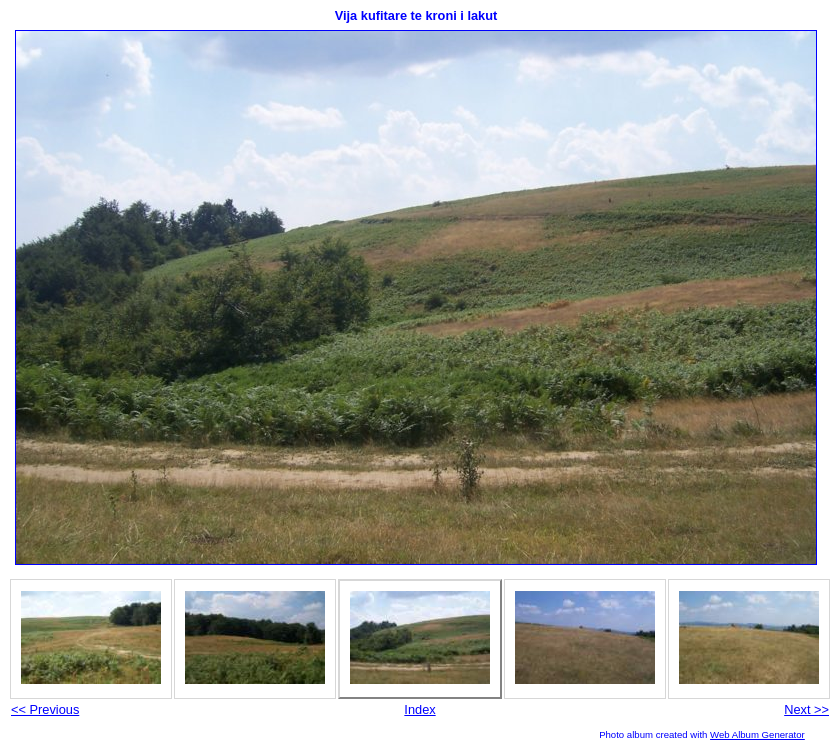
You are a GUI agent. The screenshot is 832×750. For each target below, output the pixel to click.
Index (419, 709)
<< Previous (45, 709)
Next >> (806, 709)
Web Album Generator (757, 734)
